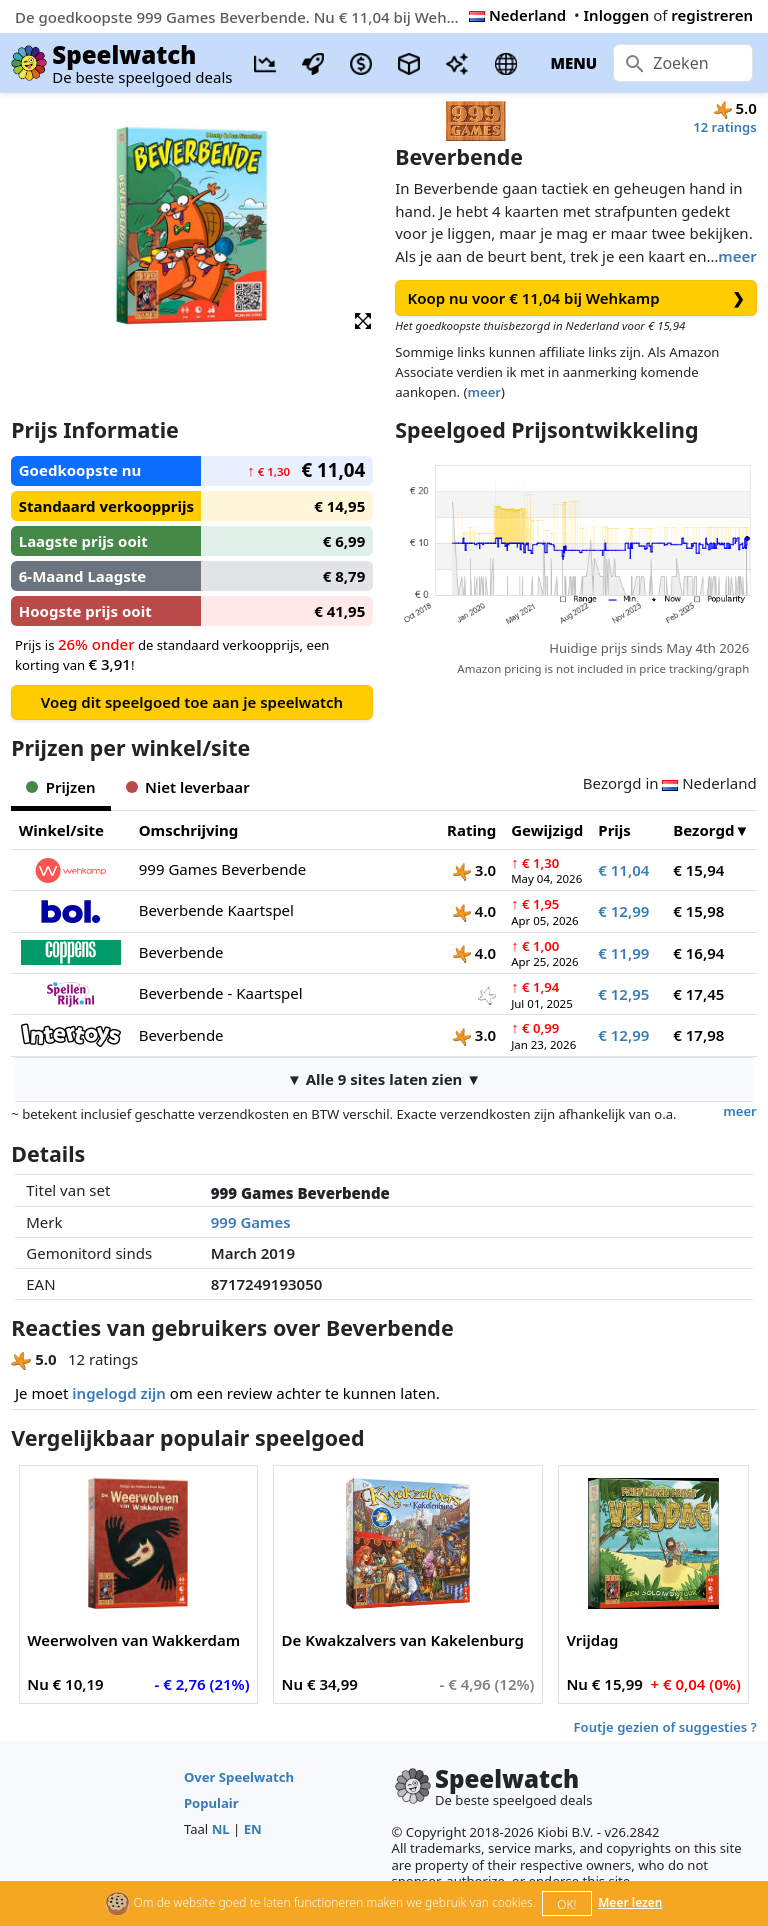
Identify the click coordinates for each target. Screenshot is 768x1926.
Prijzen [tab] (60, 787)
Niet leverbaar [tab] (188, 787)
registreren (712, 15)
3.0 (474, 870)
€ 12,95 (623, 994)
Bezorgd (703, 830)
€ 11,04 (623, 870)
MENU (573, 63)
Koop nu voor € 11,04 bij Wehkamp (576, 298)
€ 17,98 (698, 1035)
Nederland (517, 15)
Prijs (614, 830)
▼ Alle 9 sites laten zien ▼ (384, 1079)
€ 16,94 (698, 953)
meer (737, 256)
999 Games (251, 1222)
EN (253, 1829)
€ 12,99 (623, 911)
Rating (471, 830)
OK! (566, 1904)
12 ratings (725, 127)
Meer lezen (630, 1902)
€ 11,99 (623, 953)
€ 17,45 (698, 994)
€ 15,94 (698, 870)
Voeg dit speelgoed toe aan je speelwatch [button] (192, 702)
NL (221, 1829)
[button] (363, 319)
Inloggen (617, 15)
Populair (211, 1803)
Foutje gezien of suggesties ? (665, 1727)
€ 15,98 (698, 911)
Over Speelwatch (239, 1777)
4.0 (474, 911)
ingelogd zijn (118, 1393)
